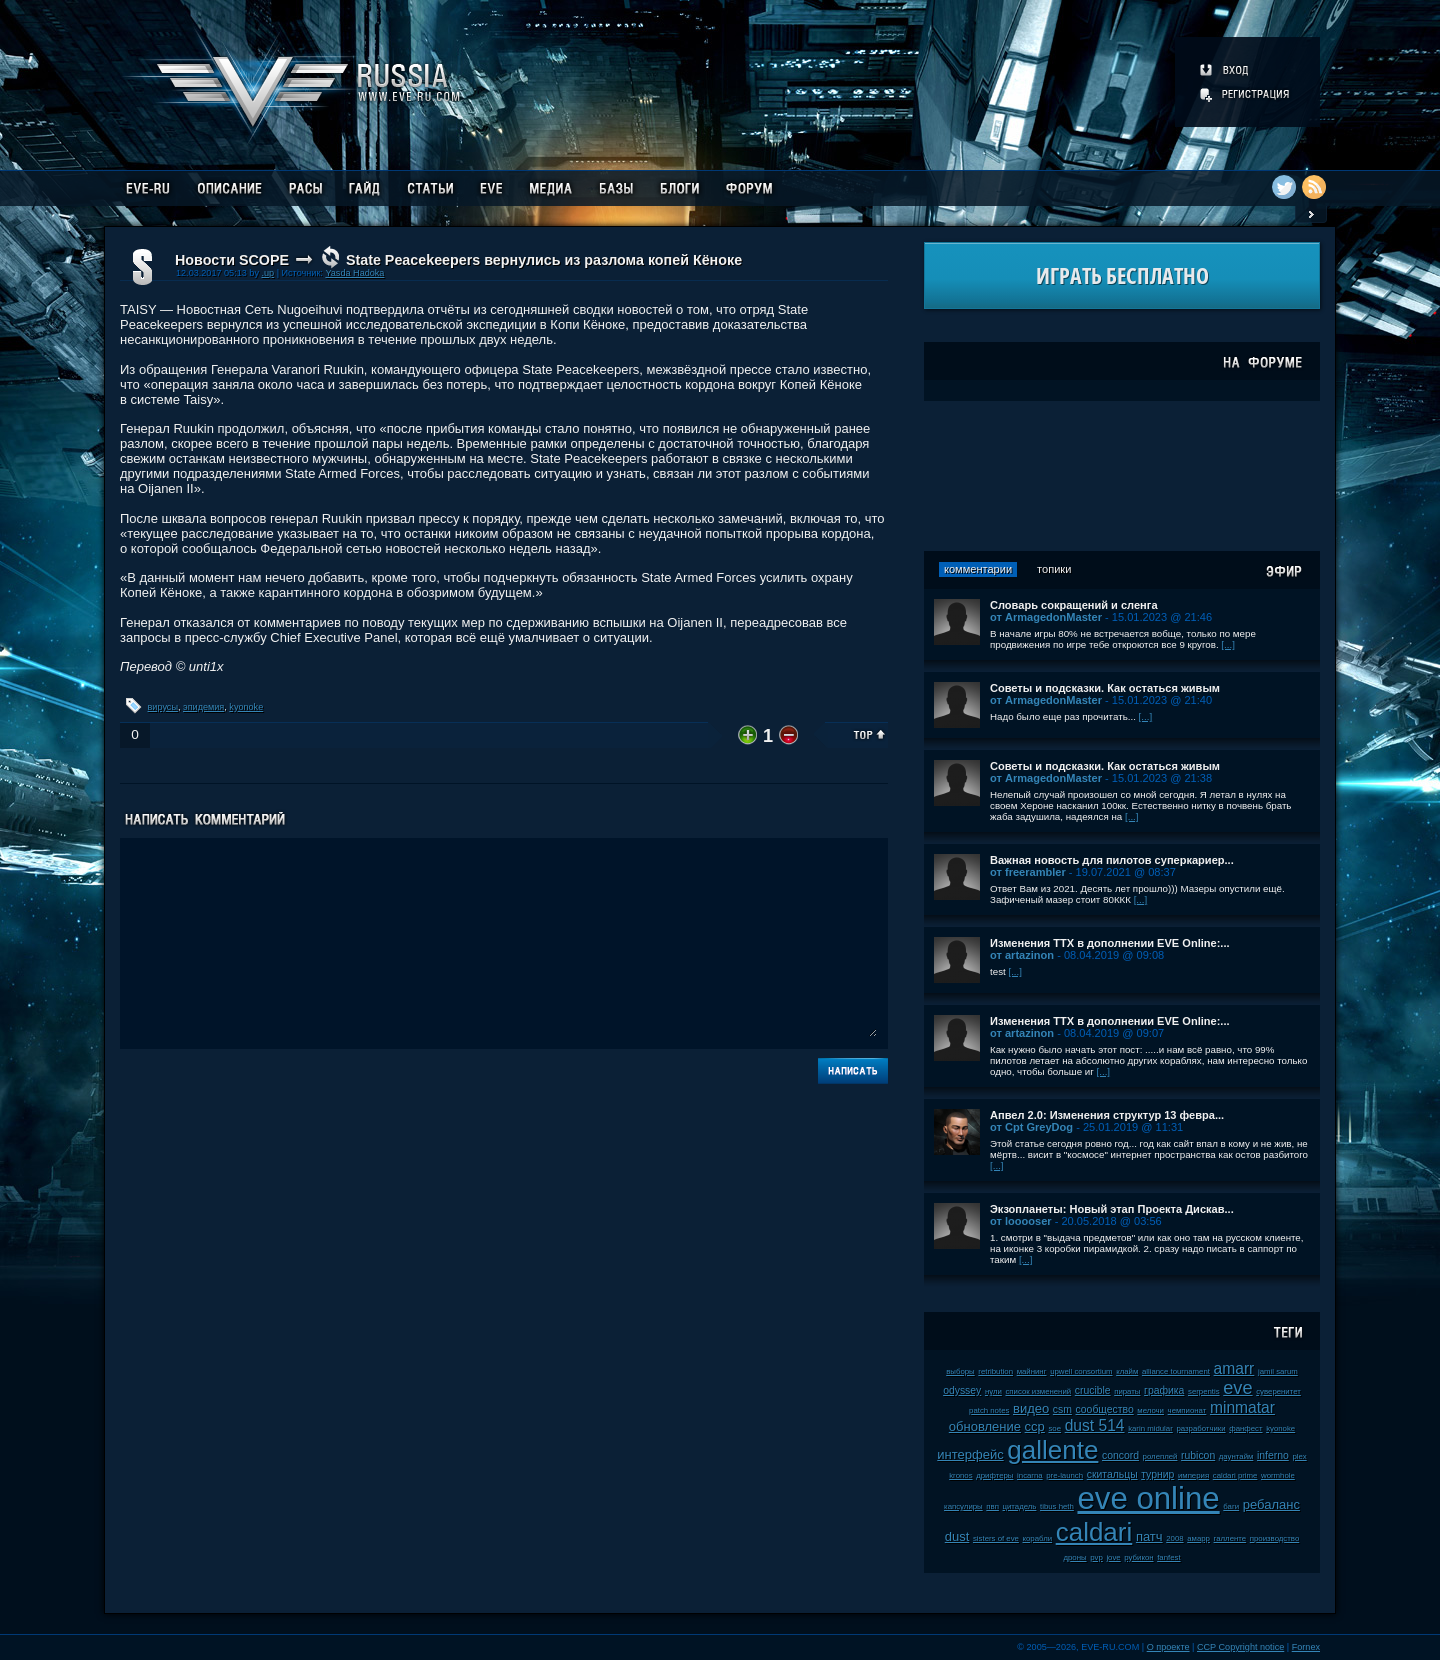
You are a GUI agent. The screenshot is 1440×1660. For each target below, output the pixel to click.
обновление (985, 1426)
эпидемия (203, 707)
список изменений (1038, 1391)
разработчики (1200, 1428)
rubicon (1198, 1455)
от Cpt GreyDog (1031, 1127)
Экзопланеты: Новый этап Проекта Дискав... (1112, 1209)
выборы (960, 1371)
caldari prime (1235, 1475)
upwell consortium (1081, 1371)
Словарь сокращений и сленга (1074, 605)
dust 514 (1095, 1425)
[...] (1228, 644)
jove (1113, 1557)
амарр (1198, 1538)
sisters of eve (996, 1538)
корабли (1038, 1538)
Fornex (1306, 1647)
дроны (1074, 1557)
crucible (1093, 1390)
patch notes (989, 1410)
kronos (960, 1475)
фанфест (1245, 1428)
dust (957, 1536)
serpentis (1204, 1391)
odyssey (962, 1390)
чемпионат (1187, 1410)
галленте (1230, 1538)
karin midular (1150, 1428)
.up (267, 273)
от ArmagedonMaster (1046, 617)
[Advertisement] (1122, 476)
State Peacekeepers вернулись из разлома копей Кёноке (544, 260)
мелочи (1150, 1410)
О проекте (1168, 1647)
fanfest (1168, 1557)
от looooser (1021, 1221)
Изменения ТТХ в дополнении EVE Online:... (1110, 943)
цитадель (1020, 1506)
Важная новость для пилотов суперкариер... (1112, 860)
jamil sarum (1278, 1371)
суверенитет (1278, 1391)
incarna (1030, 1475)
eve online (1148, 1498)
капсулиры (963, 1506)
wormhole (1278, 1475)
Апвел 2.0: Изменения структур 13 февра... (1107, 1115)
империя (1193, 1475)
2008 (1174, 1538)
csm (1062, 1409)
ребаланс (1271, 1504)
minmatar (1242, 1407)
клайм (1127, 1371)
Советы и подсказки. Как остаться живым (1105, 688)
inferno (1273, 1455)
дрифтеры (994, 1475)
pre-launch (1064, 1475)
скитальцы (1112, 1474)
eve (1237, 1388)
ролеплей (1160, 1456)
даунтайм (1236, 1456)
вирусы (163, 707)
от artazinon (1022, 955)
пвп (992, 1506)
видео (1031, 1408)
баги (1231, 1506)
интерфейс (970, 1454)
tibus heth (1057, 1506)
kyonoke (246, 707)
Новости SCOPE (232, 260)
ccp (1035, 1426)
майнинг (1032, 1371)
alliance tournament (1176, 1371)
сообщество (1105, 1409)
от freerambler (1028, 872)
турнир (1157, 1474)
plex (1299, 1456)
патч (1149, 1536)
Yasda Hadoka (354, 273)
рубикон (1138, 1557)
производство (1274, 1538)
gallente (1052, 1450)
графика (1164, 1390)
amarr (1234, 1368)
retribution (995, 1371)
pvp (1096, 1557)
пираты (1127, 1391)
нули (993, 1391)
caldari (1094, 1532)
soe (1054, 1428)
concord (1120, 1455)
